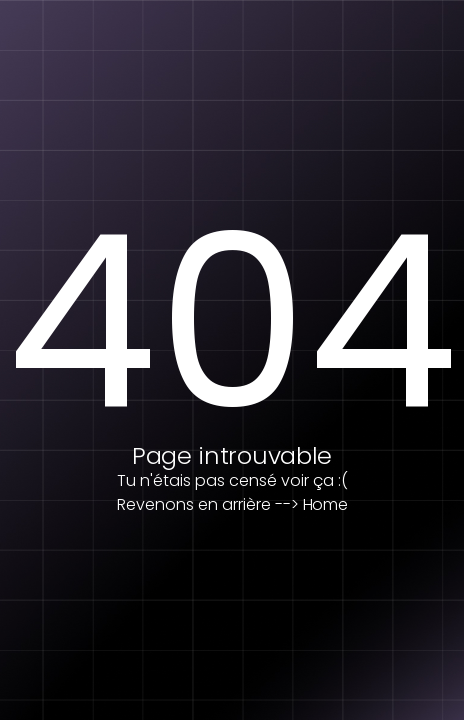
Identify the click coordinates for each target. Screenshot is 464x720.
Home (325, 504)
